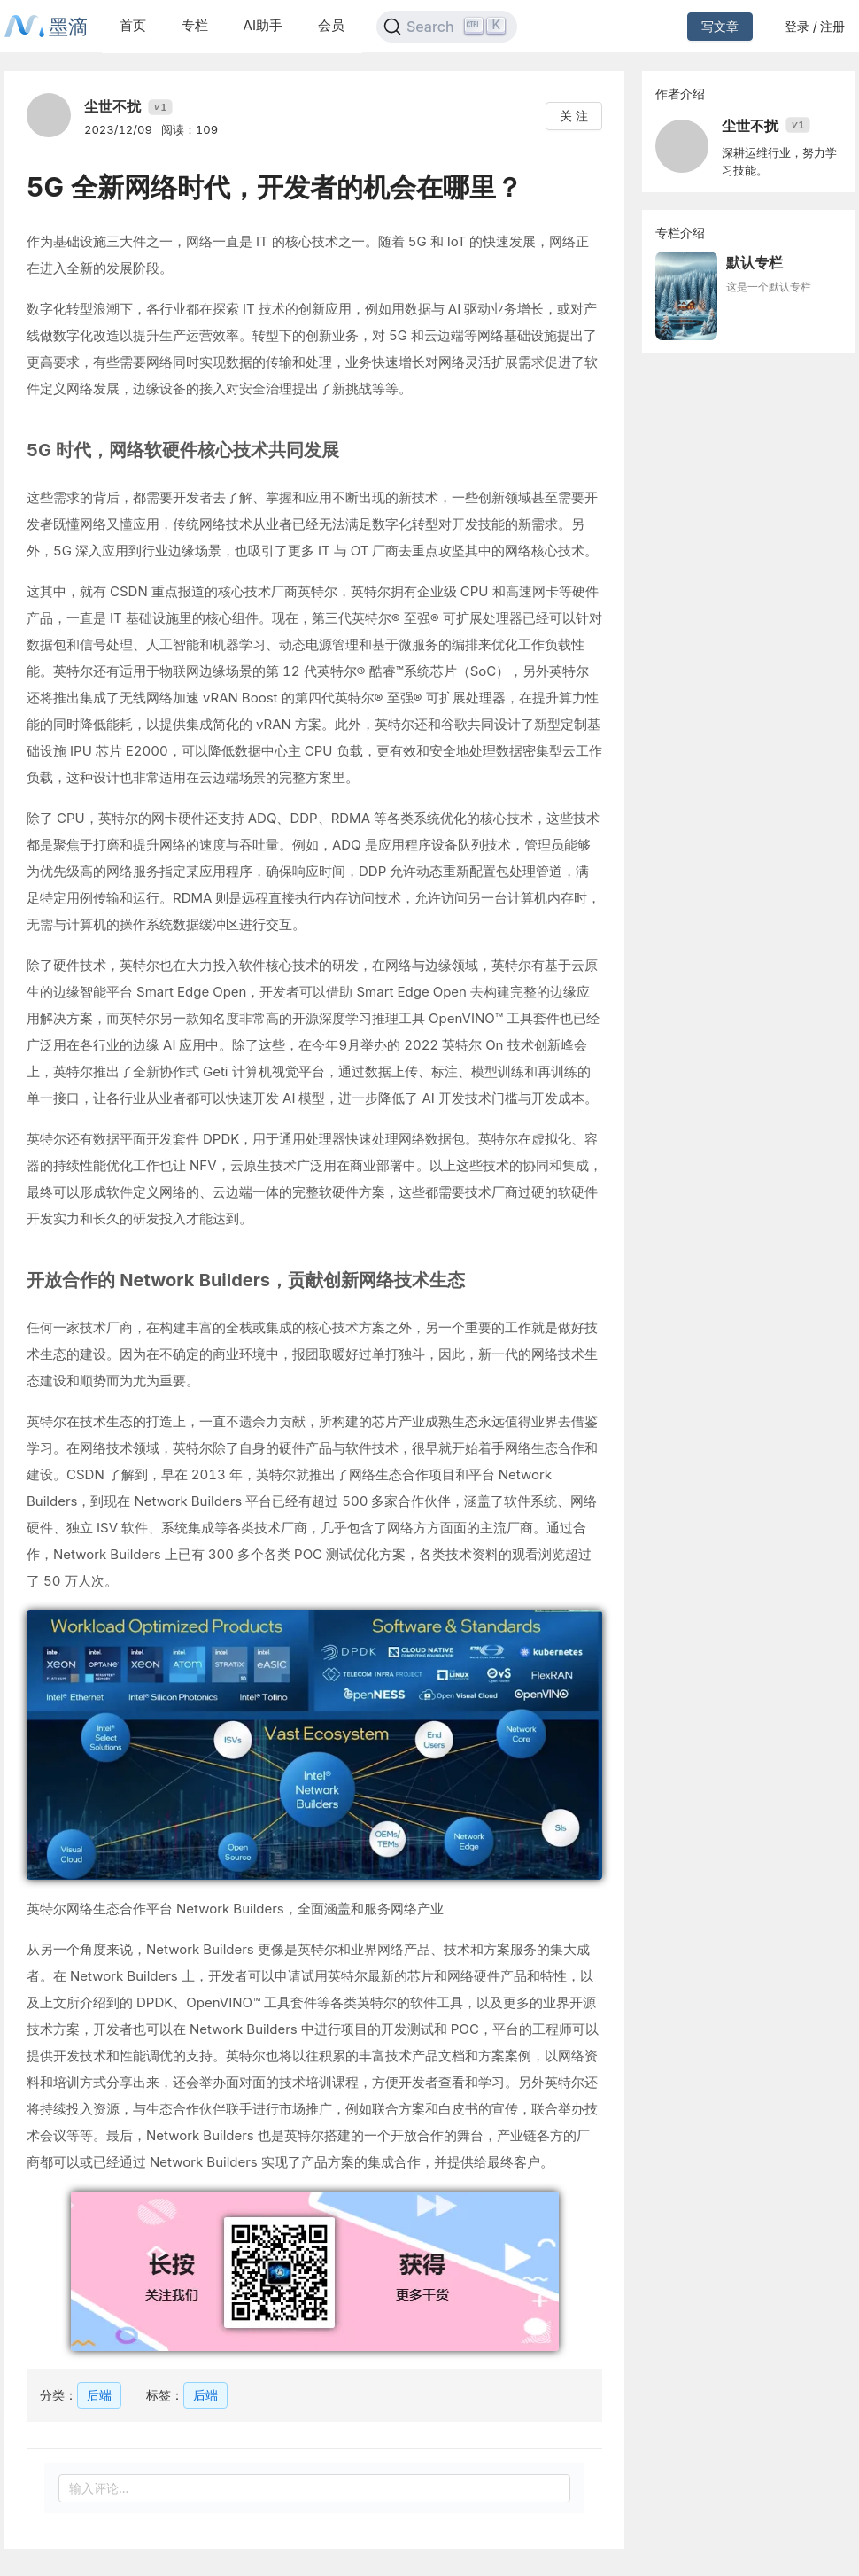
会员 (331, 25)
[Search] (446, 27)
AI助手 (263, 25)
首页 (133, 25)
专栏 (195, 25)
